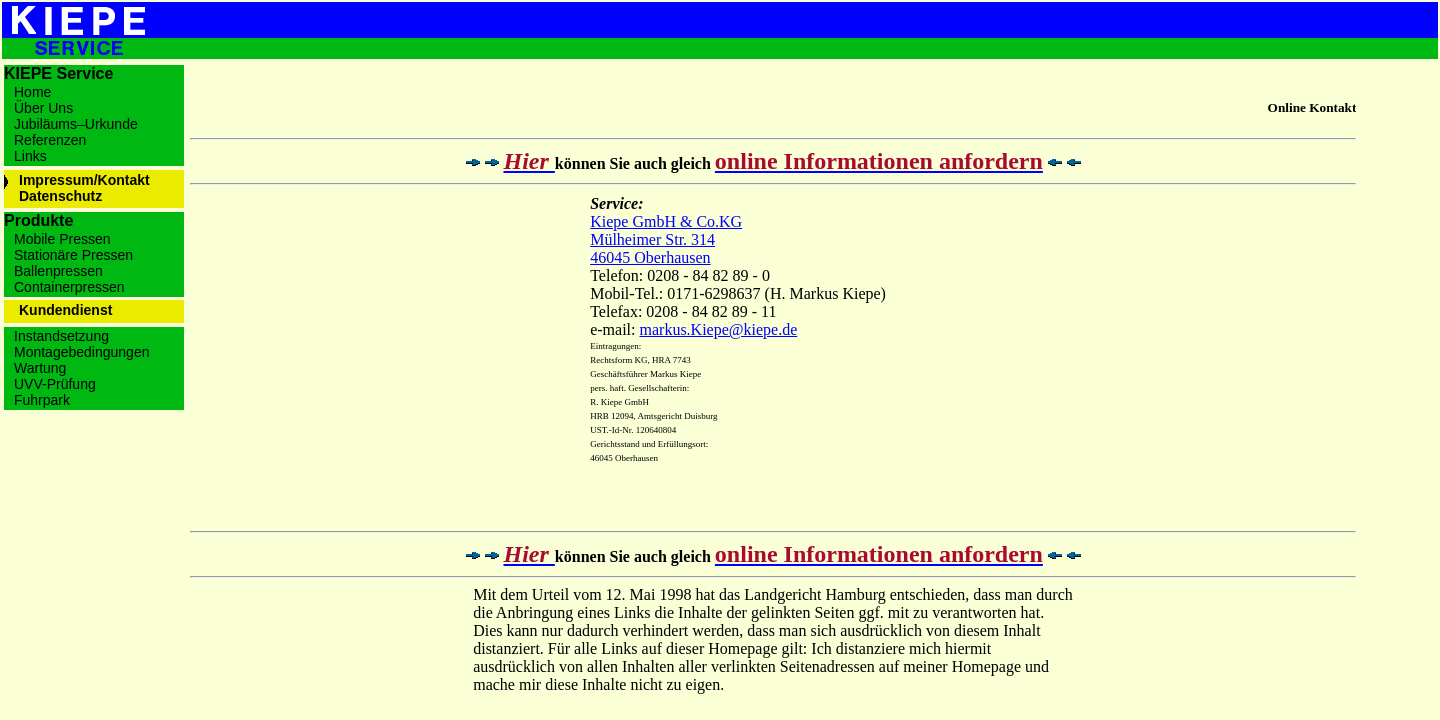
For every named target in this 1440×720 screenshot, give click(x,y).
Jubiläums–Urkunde (76, 124)
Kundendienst (65, 310)
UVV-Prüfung (55, 384)
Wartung (40, 368)
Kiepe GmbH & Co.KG (666, 221)
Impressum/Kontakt (84, 180)
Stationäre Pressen (73, 255)
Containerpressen (69, 287)
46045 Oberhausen (650, 257)
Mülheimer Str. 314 (652, 239)
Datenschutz (60, 196)
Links (30, 156)
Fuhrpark (42, 400)
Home (32, 92)
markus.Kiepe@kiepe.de (719, 329)
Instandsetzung (61, 336)
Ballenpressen (58, 271)
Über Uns (43, 108)
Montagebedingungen (81, 352)
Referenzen (50, 140)
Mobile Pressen (62, 239)
